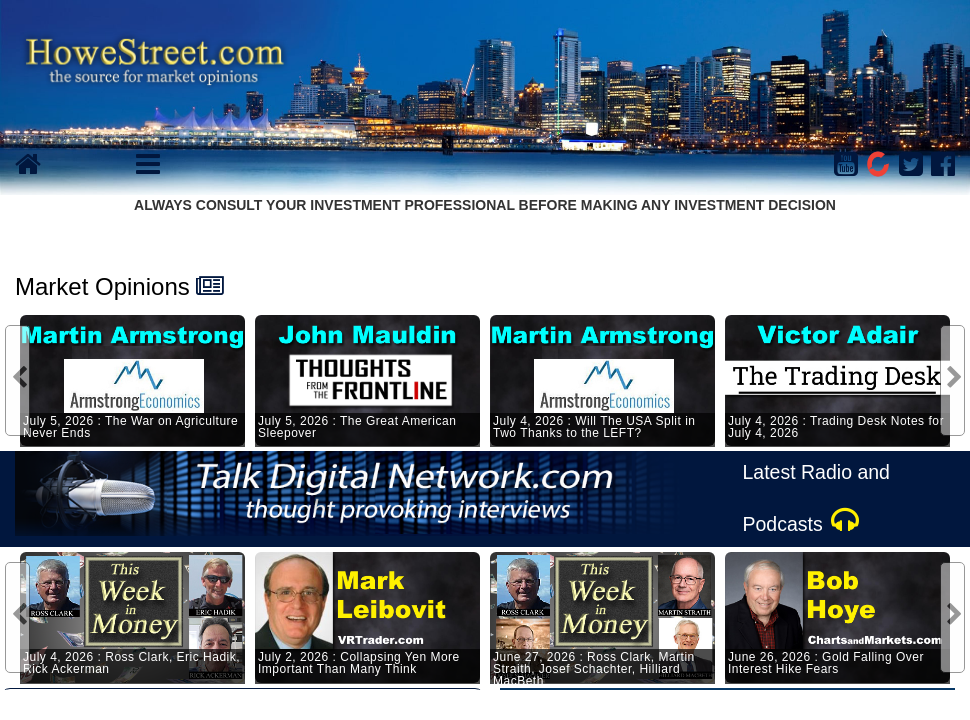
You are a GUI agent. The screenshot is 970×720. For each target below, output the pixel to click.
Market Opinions (102, 286)
